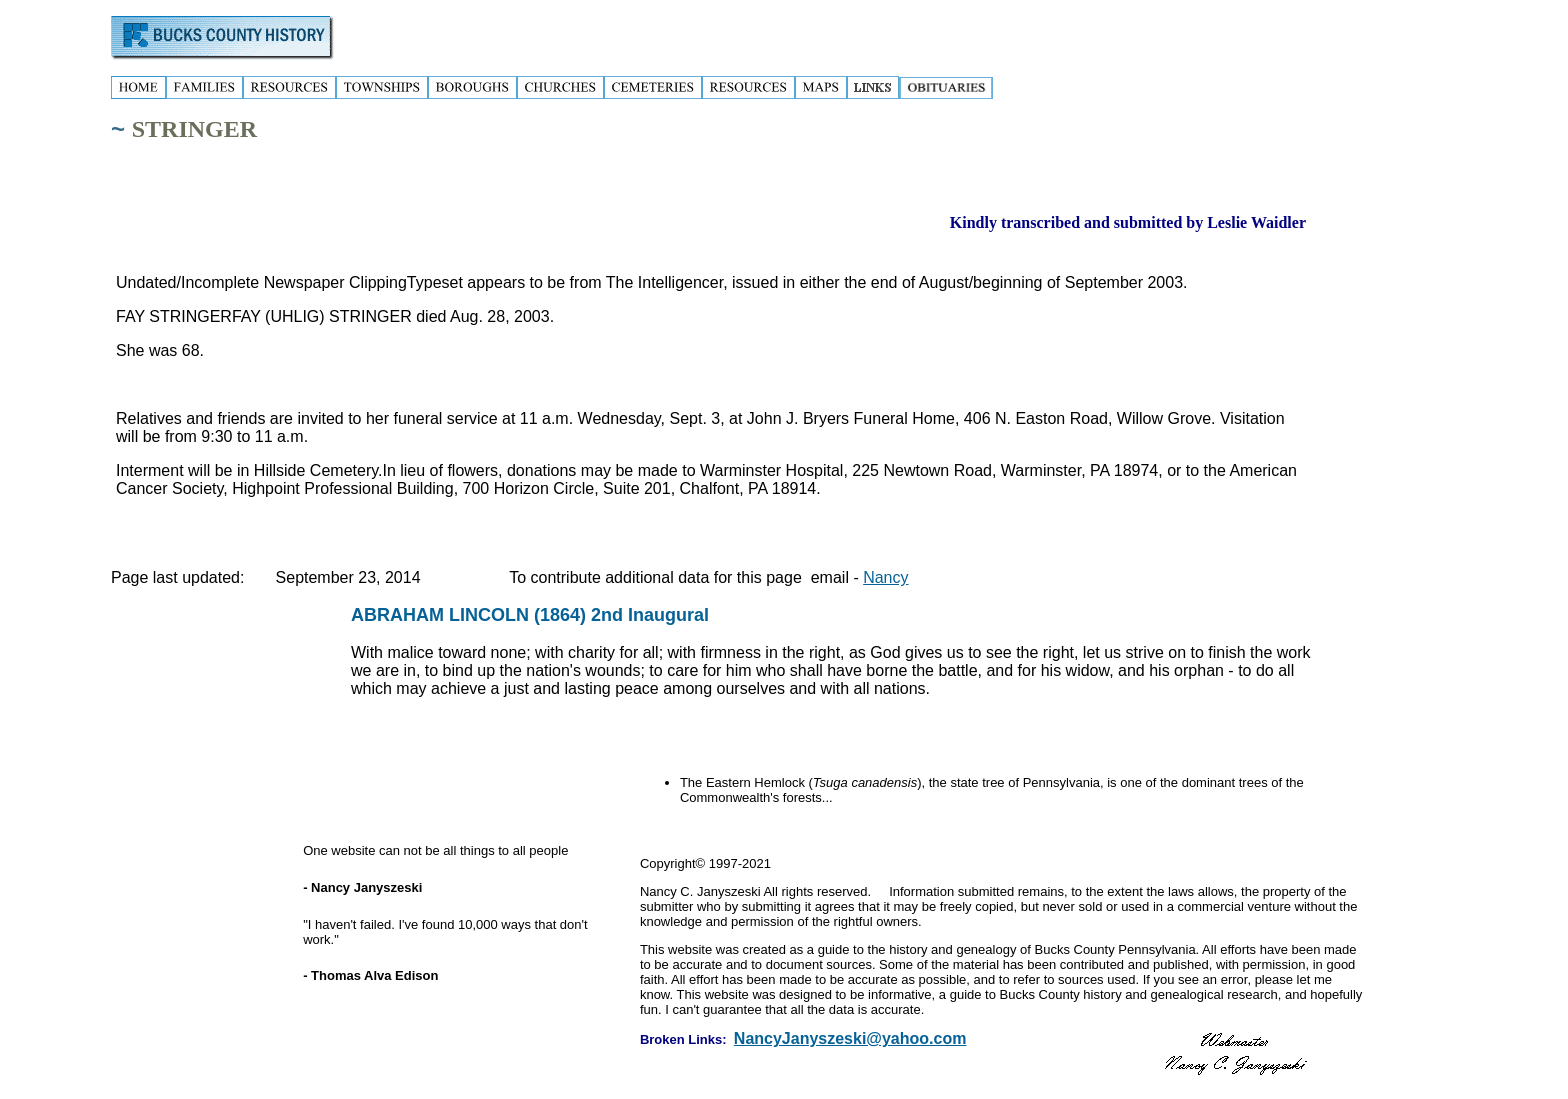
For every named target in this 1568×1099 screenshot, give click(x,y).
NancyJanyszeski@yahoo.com (850, 1038)
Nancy (885, 577)
